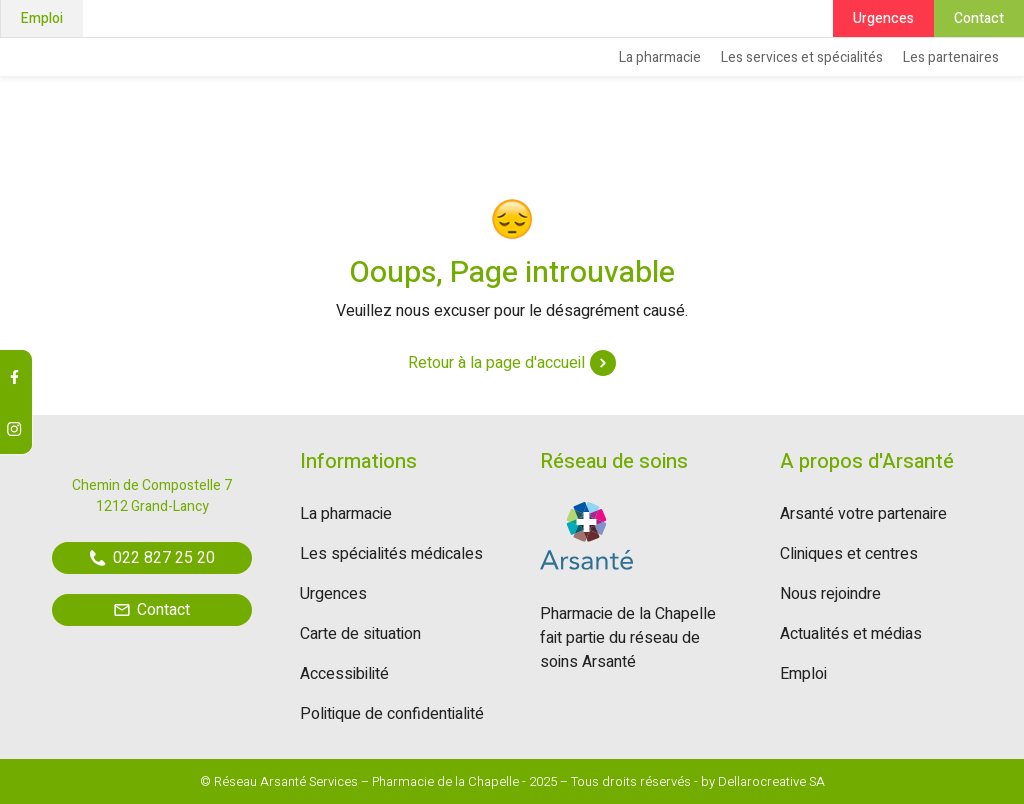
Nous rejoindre (830, 594)
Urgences (883, 18)
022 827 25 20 (152, 558)
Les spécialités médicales (391, 554)
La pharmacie (660, 57)
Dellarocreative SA (771, 781)
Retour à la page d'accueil (512, 363)
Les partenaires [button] (951, 57)
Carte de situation (360, 634)
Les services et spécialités (802, 57)
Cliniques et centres (849, 554)
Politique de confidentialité (392, 714)
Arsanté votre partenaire (863, 514)
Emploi (42, 18)
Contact (979, 18)
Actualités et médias (851, 634)
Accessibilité (344, 674)
